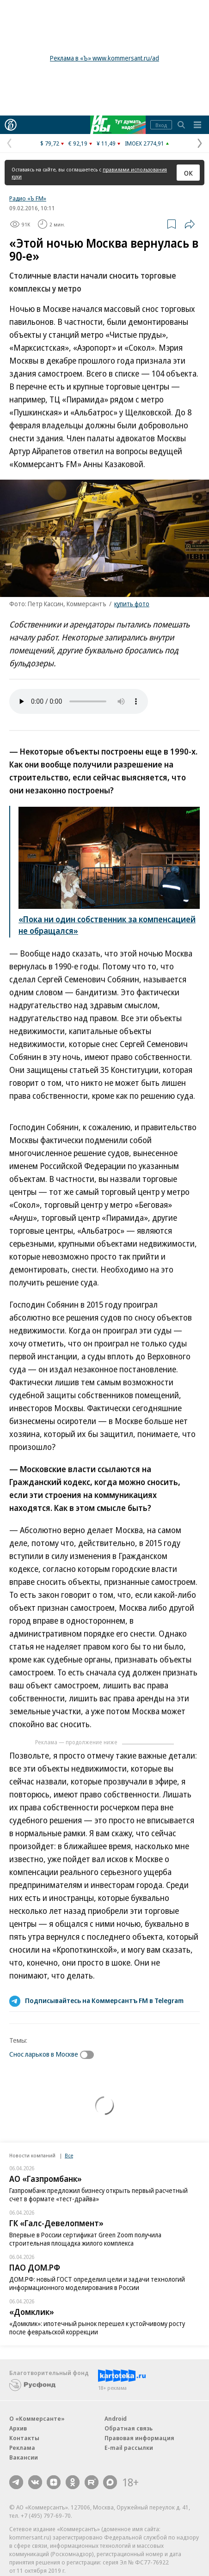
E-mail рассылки (128, 2447)
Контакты (24, 2438)
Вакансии (23, 2457)
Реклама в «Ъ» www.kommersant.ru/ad (104, 58)
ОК (188, 172)
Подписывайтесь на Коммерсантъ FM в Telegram (104, 2000)
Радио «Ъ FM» (27, 198)
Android (115, 2418)
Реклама (22, 2447)
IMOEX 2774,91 (144, 143)
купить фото (131, 603)
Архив (18, 2428)
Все (69, 2155)
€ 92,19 (77, 143)
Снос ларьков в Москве (43, 2053)
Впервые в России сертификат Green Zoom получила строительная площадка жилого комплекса (85, 2238)
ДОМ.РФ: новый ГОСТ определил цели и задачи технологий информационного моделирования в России (97, 2283)
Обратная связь (128, 2428)
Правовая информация (139, 2438)
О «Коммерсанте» (37, 2418)
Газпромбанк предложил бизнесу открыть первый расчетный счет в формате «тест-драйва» (98, 2194)
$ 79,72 (49, 143)
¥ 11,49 (106, 143)
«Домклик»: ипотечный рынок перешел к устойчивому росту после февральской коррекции (97, 2327)
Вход (161, 125)
